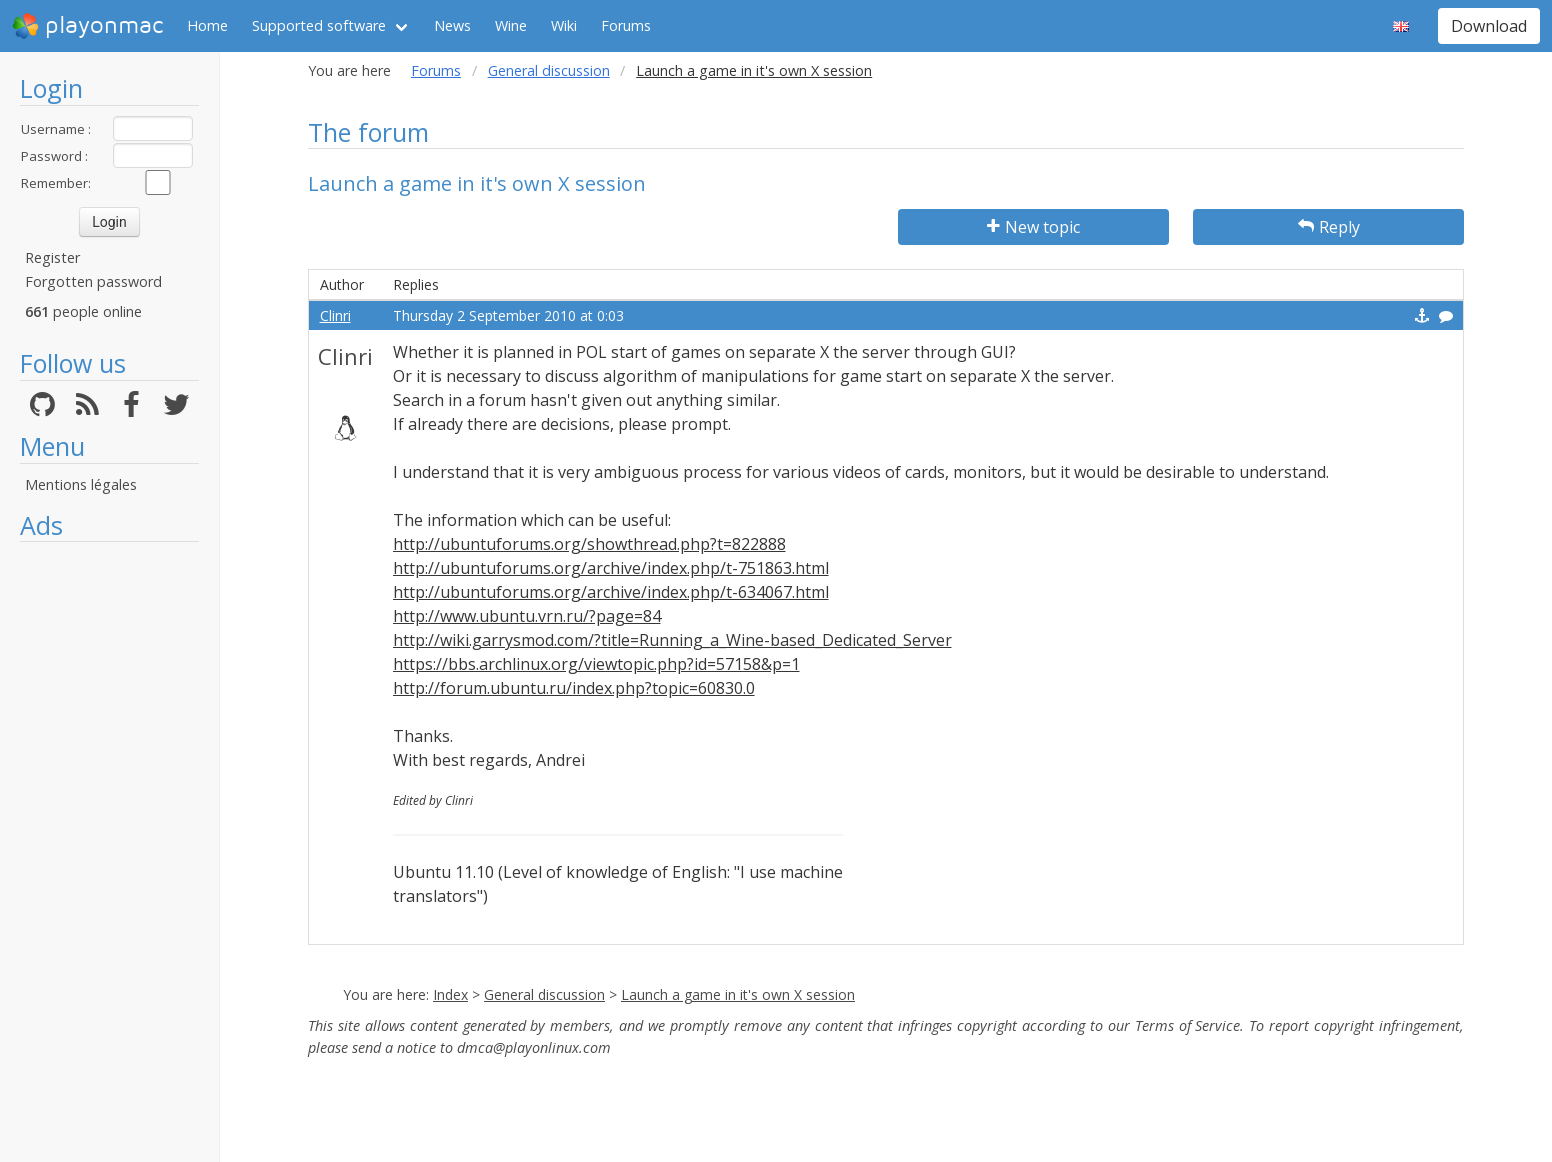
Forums (626, 25)
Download (1489, 26)
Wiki (564, 25)
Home (207, 25)
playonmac (87, 26)
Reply (1329, 227)
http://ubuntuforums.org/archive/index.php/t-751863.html (611, 568)
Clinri (335, 315)
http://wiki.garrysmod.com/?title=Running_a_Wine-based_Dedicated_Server (672, 640)
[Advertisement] (109, 852)
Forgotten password (93, 281)
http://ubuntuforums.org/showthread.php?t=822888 (589, 544)
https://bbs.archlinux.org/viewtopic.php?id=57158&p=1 (596, 664)
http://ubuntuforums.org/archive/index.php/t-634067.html (611, 592)
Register (52, 257)
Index (450, 994)
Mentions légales (81, 484)
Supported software (319, 25)
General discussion (549, 70)
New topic (1033, 227)
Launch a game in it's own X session (738, 994)
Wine (511, 25)
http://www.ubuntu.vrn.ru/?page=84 (527, 616)
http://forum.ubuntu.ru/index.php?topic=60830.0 (574, 688)
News (452, 25)
